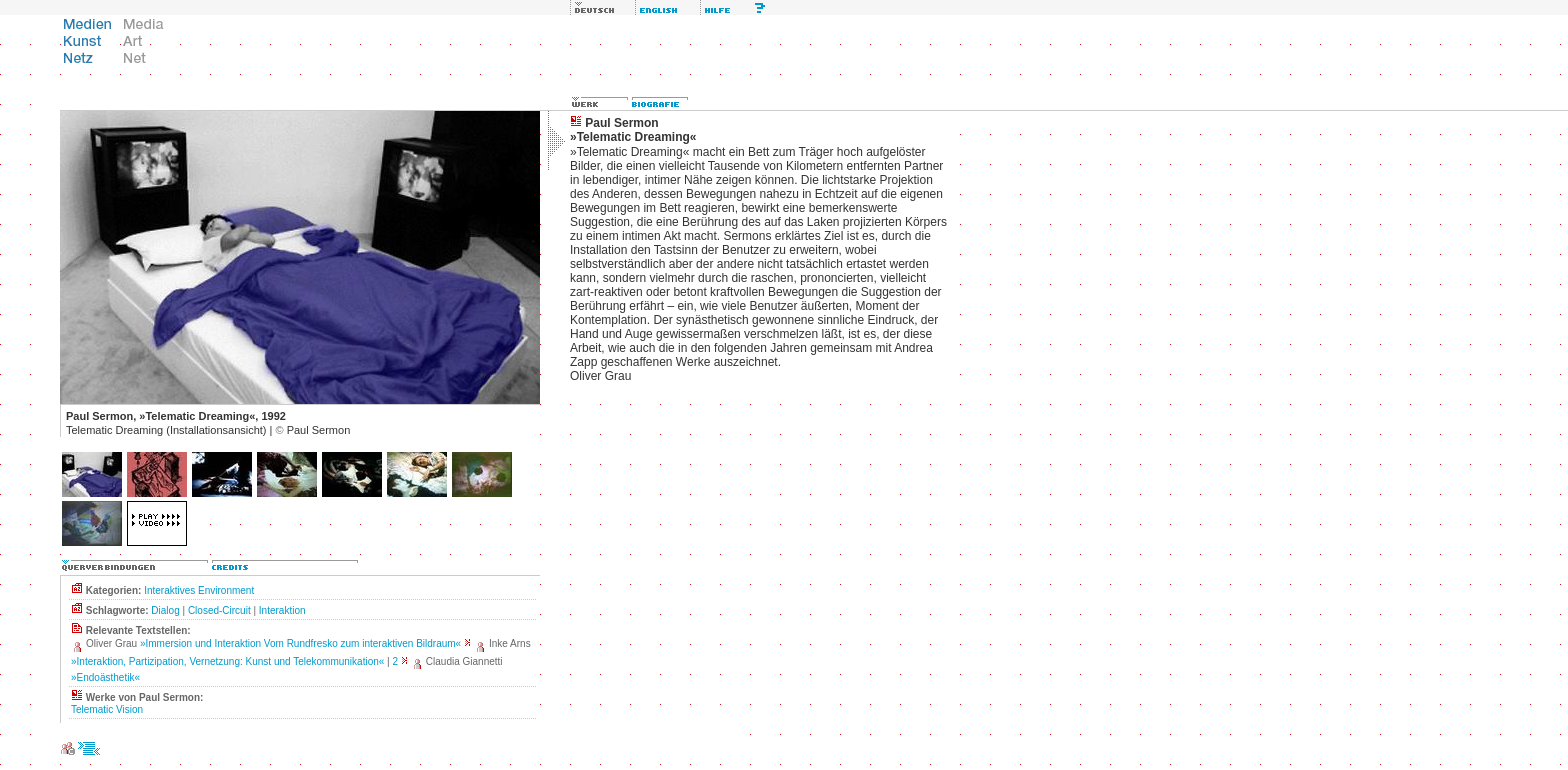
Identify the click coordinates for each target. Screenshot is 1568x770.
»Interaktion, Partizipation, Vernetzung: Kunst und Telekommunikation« (227, 661)
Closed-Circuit (219, 610)
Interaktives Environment (199, 590)
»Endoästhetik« (105, 677)
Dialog (165, 610)
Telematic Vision (107, 709)
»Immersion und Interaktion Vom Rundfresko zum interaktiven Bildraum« (300, 643)
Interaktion (282, 610)
